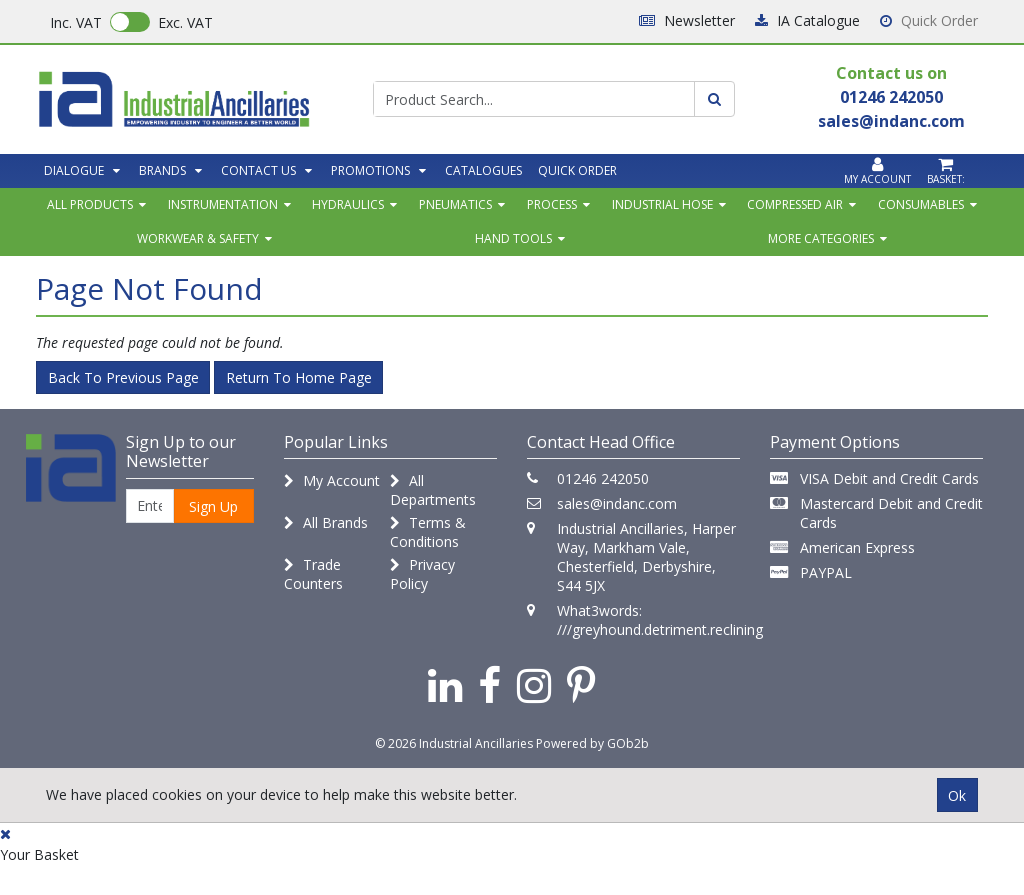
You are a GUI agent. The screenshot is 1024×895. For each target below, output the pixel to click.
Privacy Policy (422, 574)
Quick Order (929, 20)
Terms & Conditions (428, 532)
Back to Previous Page (123, 377)
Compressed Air (795, 204)
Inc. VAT (76, 22)
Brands (162, 170)
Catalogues (483, 170)
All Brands (326, 522)
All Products (90, 204)
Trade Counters (313, 574)
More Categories (821, 238)
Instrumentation (223, 204)
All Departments (433, 490)
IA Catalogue (807, 20)
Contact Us (258, 170)
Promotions (370, 170)
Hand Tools (513, 238)
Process (552, 204)
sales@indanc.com (617, 503)
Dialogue (74, 170)
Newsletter (687, 20)
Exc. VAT (185, 22)
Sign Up (213, 506)
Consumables (921, 204)
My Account (332, 480)
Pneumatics (455, 204)
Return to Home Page (299, 377)
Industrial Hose (662, 204)
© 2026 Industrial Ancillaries (454, 743)
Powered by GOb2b (592, 743)
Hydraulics (348, 204)
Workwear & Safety (198, 238)
